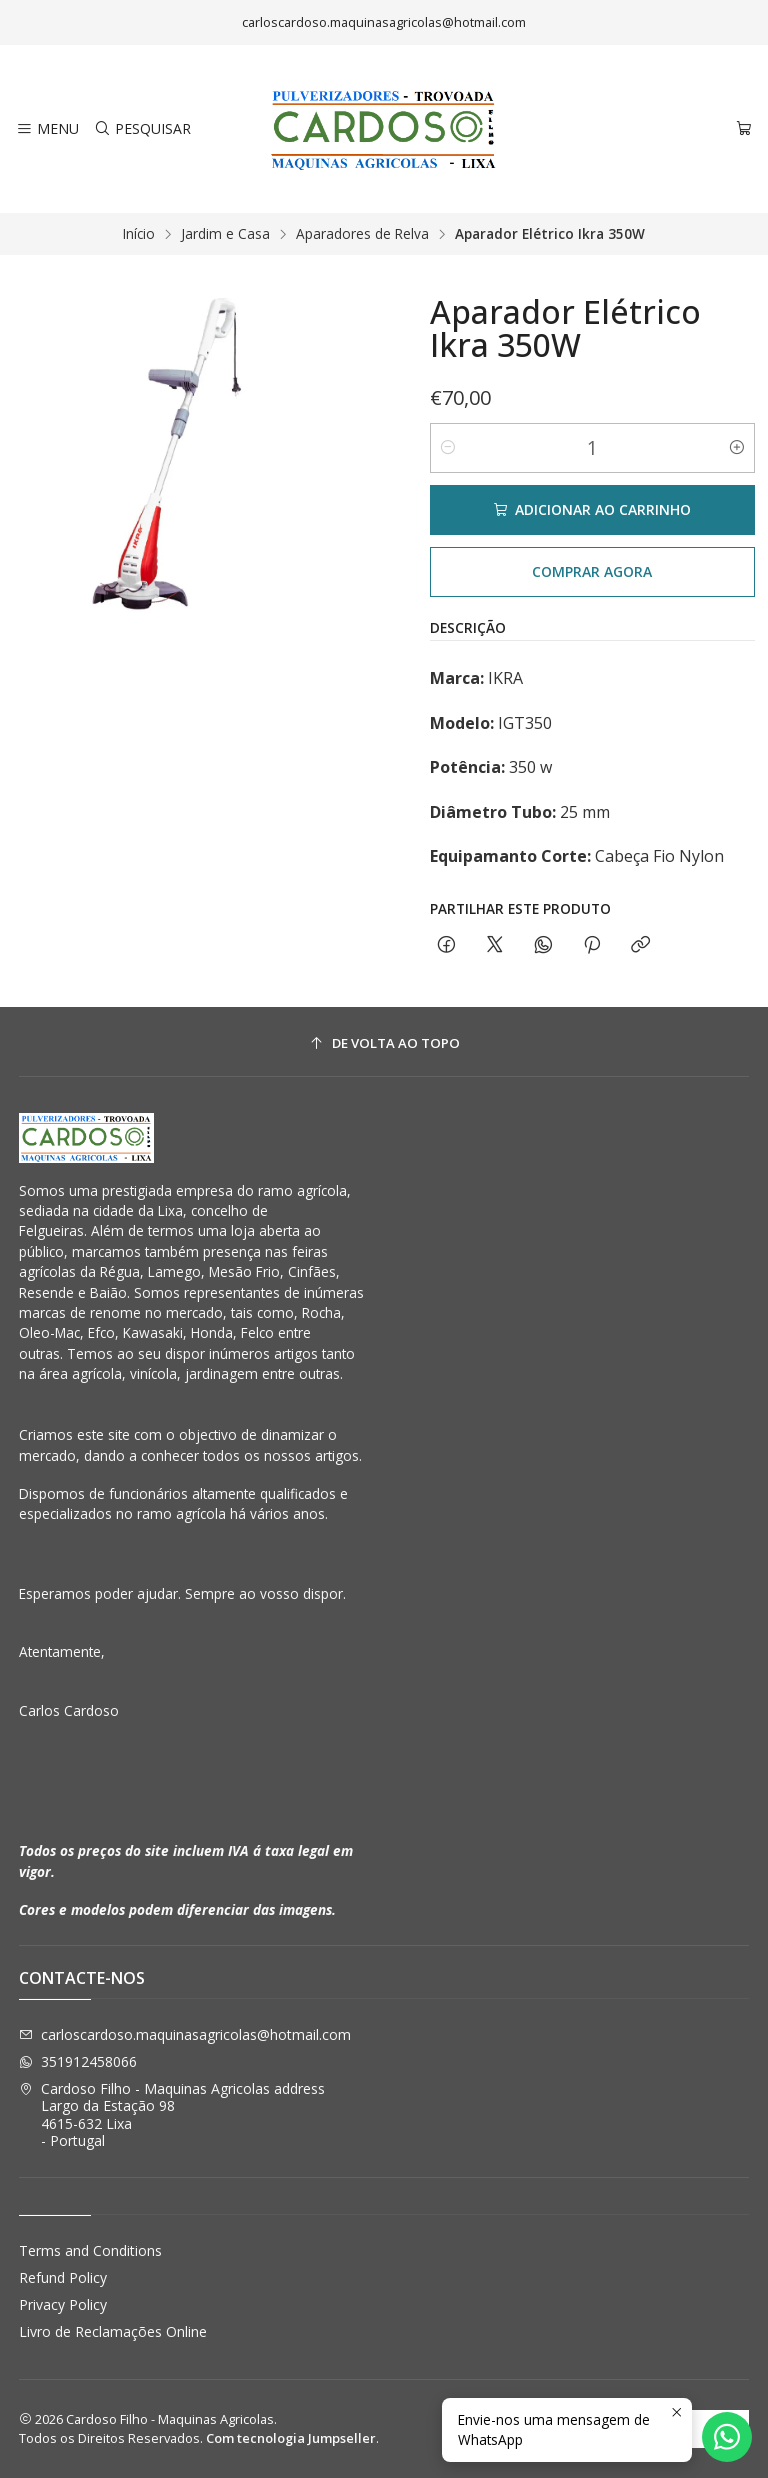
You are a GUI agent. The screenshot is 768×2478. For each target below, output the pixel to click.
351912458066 (78, 2061)
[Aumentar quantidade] (737, 448)
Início (139, 234)
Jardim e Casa (225, 234)
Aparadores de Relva (362, 234)
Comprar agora (592, 571)
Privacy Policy (63, 2304)
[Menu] (47, 129)
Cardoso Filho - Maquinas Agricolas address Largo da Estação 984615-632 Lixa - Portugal (172, 2115)
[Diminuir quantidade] (448, 448)
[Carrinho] (744, 129)
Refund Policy (63, 2277)
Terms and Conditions (90, 2250)
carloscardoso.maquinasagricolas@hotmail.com (185, 2034)
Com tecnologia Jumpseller (291, 2438)
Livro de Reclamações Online (113, 2331)
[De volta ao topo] (384, 1044)
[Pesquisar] (141, 129)
